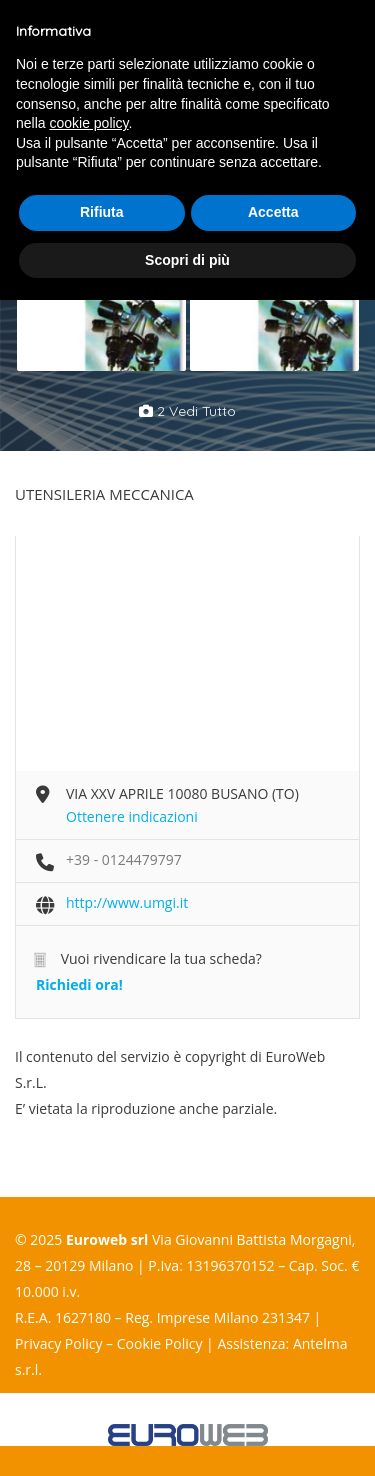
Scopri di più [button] (187, 260)
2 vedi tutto (187, 411)
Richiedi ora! (79, 984)
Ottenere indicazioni (132, 816)
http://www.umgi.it (127, 902)
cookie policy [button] (88, 123)
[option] (101, 308)
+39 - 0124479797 (124, 859)
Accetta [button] (273, 212)
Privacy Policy (58, 1343)
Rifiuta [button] (102, 212)
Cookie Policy (160, 1343)
